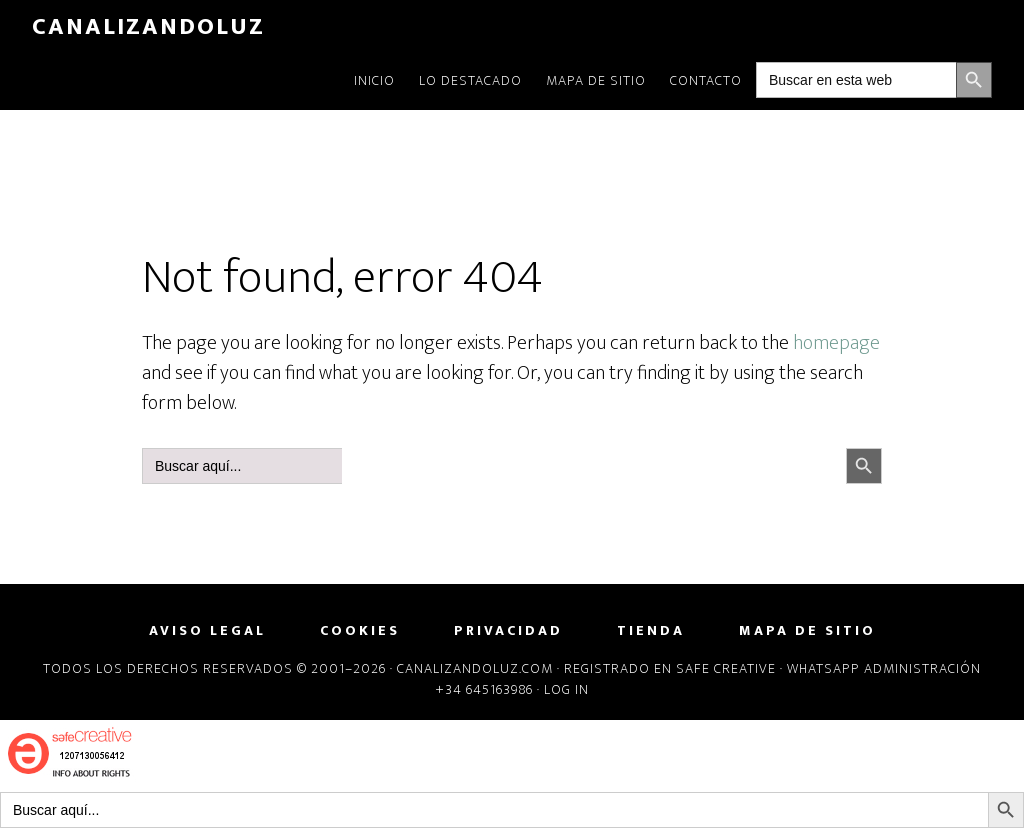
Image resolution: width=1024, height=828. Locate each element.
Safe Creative (726, 668)
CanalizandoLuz (148, 27)
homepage (836, 343)
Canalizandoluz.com (475, 668)
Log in (566, 689)
